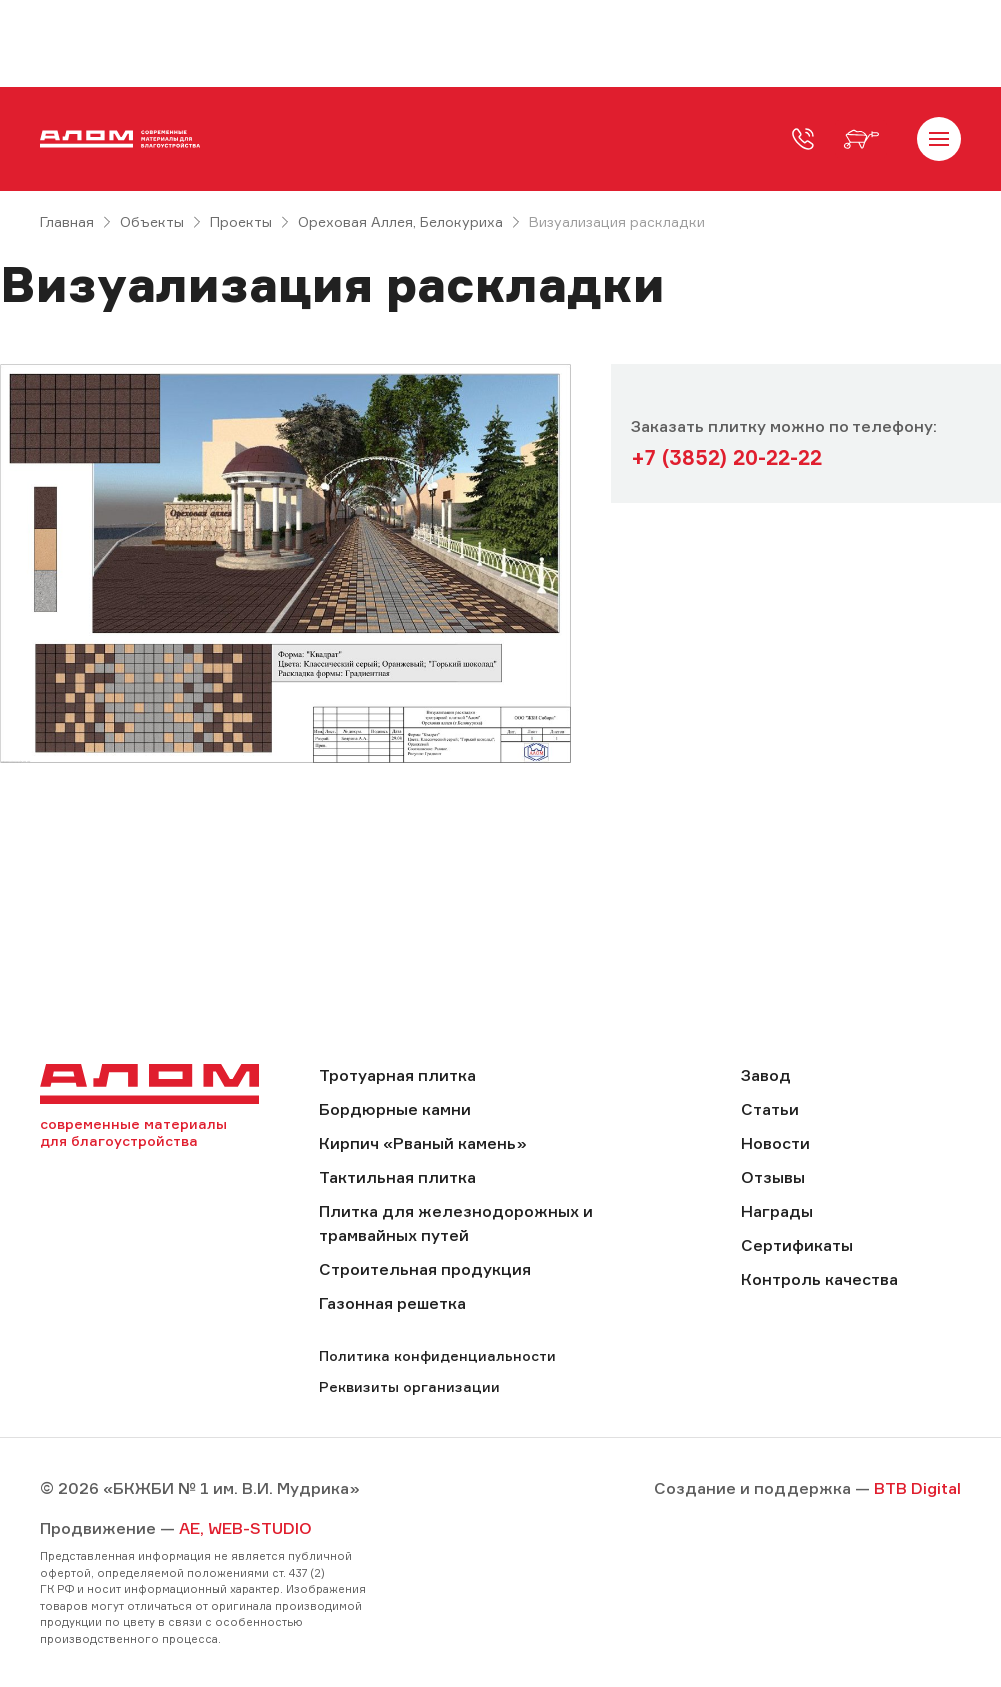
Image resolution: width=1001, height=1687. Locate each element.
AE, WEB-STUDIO (245, 1528)
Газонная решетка (392, 1303)
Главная (67, 221)
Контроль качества (819, 1279)
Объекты (152, 221)
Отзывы (773, 1177)
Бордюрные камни (395, 1109)
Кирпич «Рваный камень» (423, 1143)
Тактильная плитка (397, 1177)
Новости (775, 1143)
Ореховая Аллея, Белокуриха (400, 221)
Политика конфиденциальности (437, 1355)
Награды (777, 1211)
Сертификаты (797, 1245)
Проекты (241, 221)
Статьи (770, 1109)
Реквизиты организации (409, 1386)
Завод (766, 1075)
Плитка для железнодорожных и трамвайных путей (456, 1223)
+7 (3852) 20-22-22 (726, 457)
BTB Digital (917, 1488)
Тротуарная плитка (397, 1075)
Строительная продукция (425, 1269)
